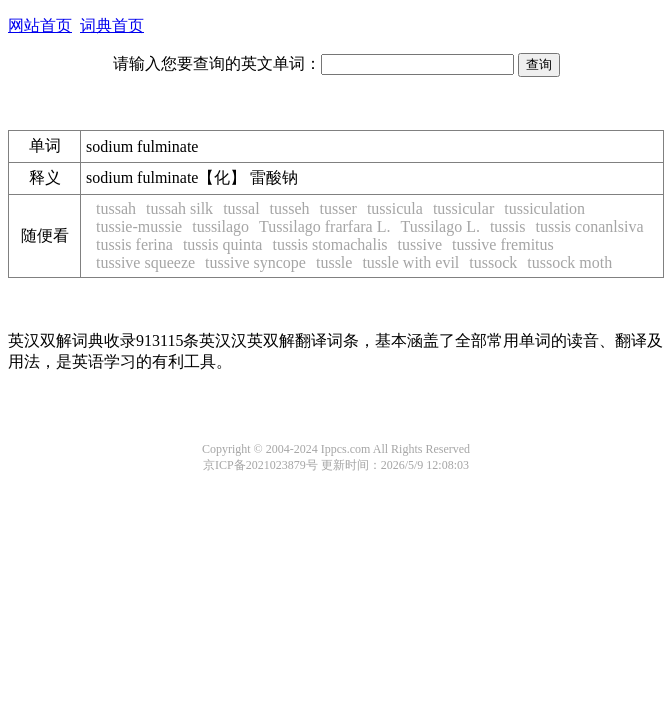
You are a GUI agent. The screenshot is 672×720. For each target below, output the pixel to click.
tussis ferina (134, 244)
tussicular (463, 208)
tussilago (220, 226)
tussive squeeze (145, 262)
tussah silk (179, 208)
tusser (338, 208)
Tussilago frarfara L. (324, 226)
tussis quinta (223, 244)
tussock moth (569, 262)
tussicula (395, 208)
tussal (241, 208)
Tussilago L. (439, 226)
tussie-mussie (139, 226)
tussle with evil (410, 262)
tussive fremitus (503, 244)
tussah (116, 208)
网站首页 (40, 25)
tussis (508, 226)
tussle (334, 262)
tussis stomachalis (329, 244)
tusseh (290, 208)
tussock (493, 262)
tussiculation (544, 208)
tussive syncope (255, 262)
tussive (420, 244)
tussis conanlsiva (590, 226)
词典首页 (112, 25)
